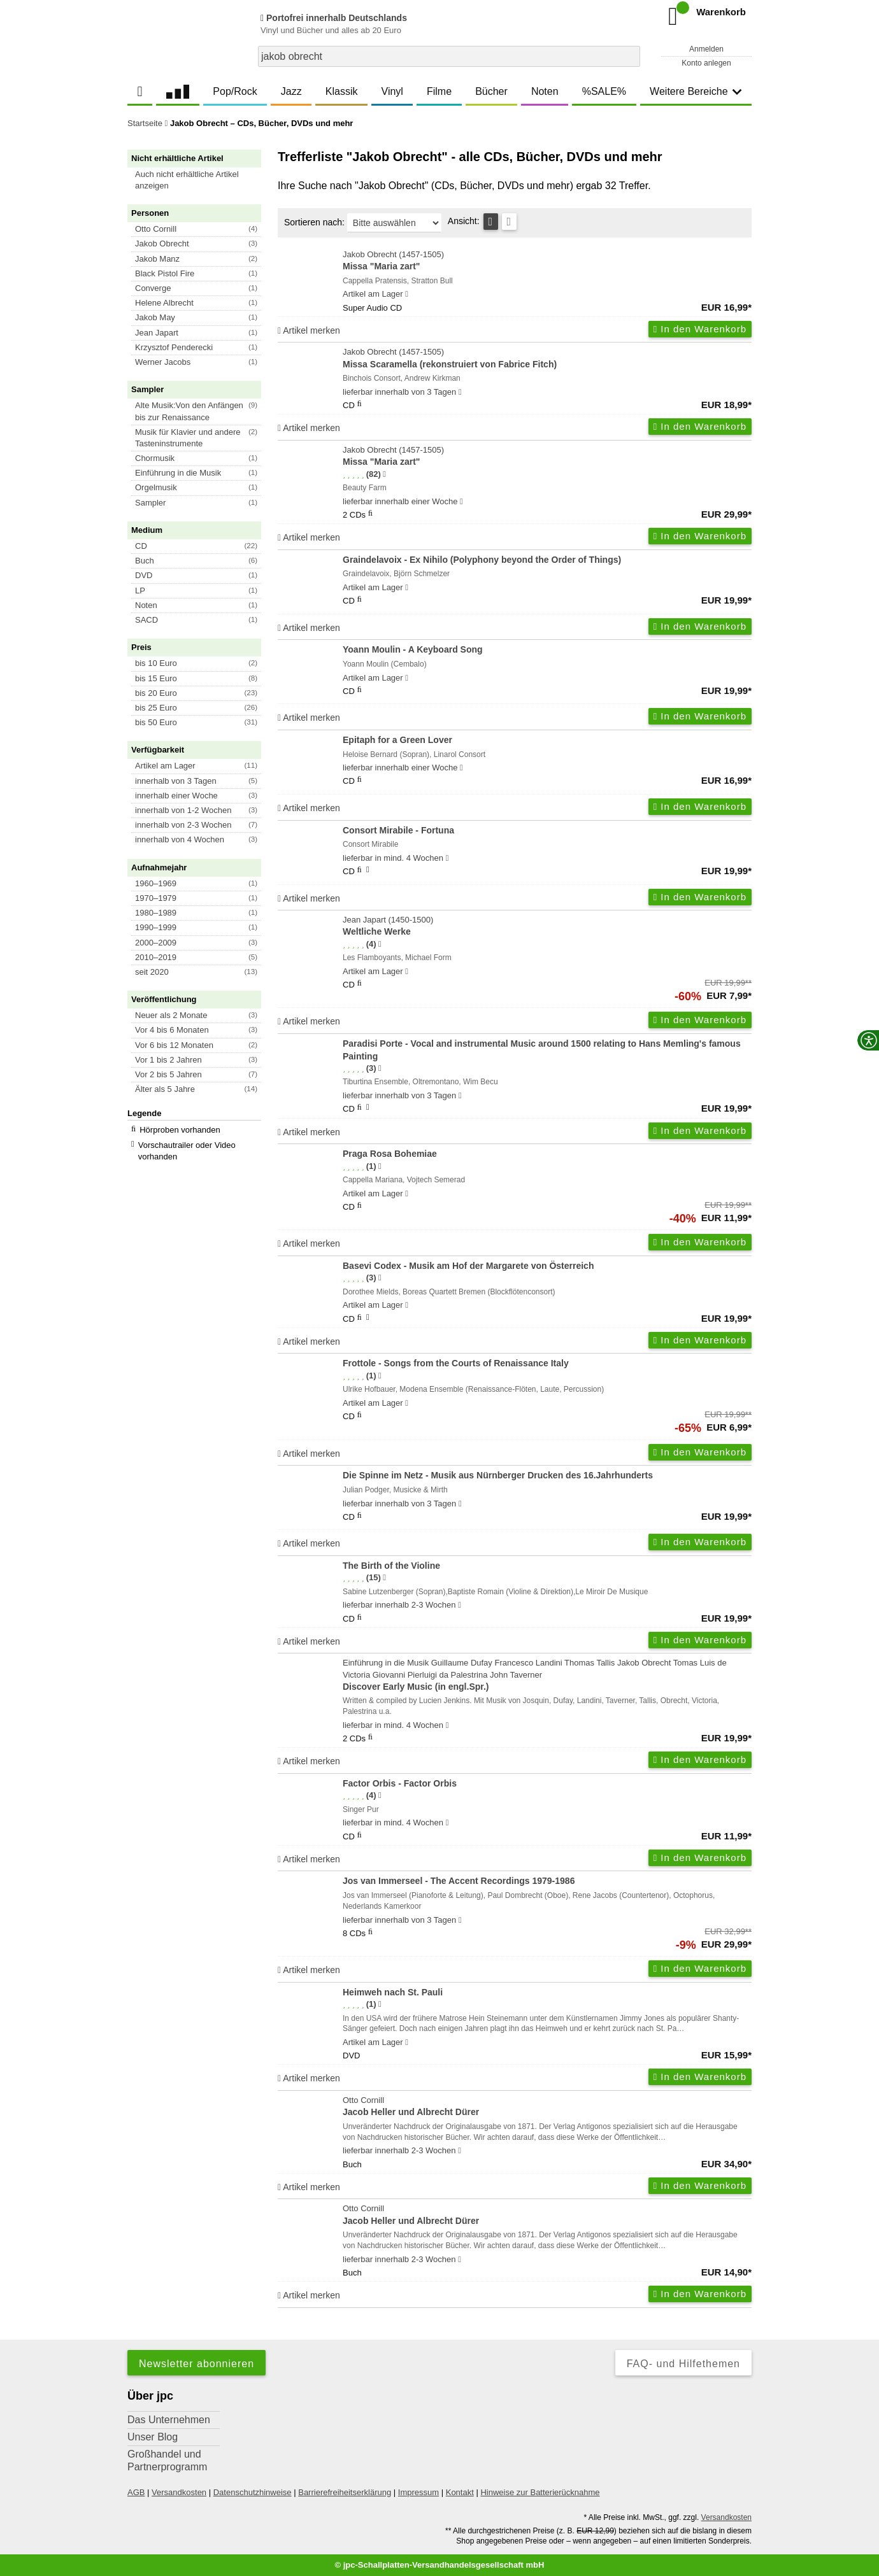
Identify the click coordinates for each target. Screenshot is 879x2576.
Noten (545, 91)
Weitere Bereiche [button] (695, 91)
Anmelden (706, 49)
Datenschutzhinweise (252, 2492)
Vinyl (392, 91)
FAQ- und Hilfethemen (683, 2363)
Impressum (418, 2492)
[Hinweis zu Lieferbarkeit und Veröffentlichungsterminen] (406, 294)
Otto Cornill (547, 2107)
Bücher (491, 91)
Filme (439, 91)
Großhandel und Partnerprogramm (167, 2460)
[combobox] (449, 56)
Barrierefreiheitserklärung (344, 2492)
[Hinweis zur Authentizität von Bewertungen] (384, 474)
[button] (200, 180)
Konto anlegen (706, 63)
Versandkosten (179, 2492)
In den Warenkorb (700, 328)
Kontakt (460, 2492)
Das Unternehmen (168, 2419)
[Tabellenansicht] (490, 221)
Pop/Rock (235, 91)
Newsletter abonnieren (196, 2363)
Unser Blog (152, 2436)
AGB (136, 2492)
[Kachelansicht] (509, 221)
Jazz (291, 91)
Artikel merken (309, 330)
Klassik (341, 91)
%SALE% (604, 91)
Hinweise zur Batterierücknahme (539, 2492)
